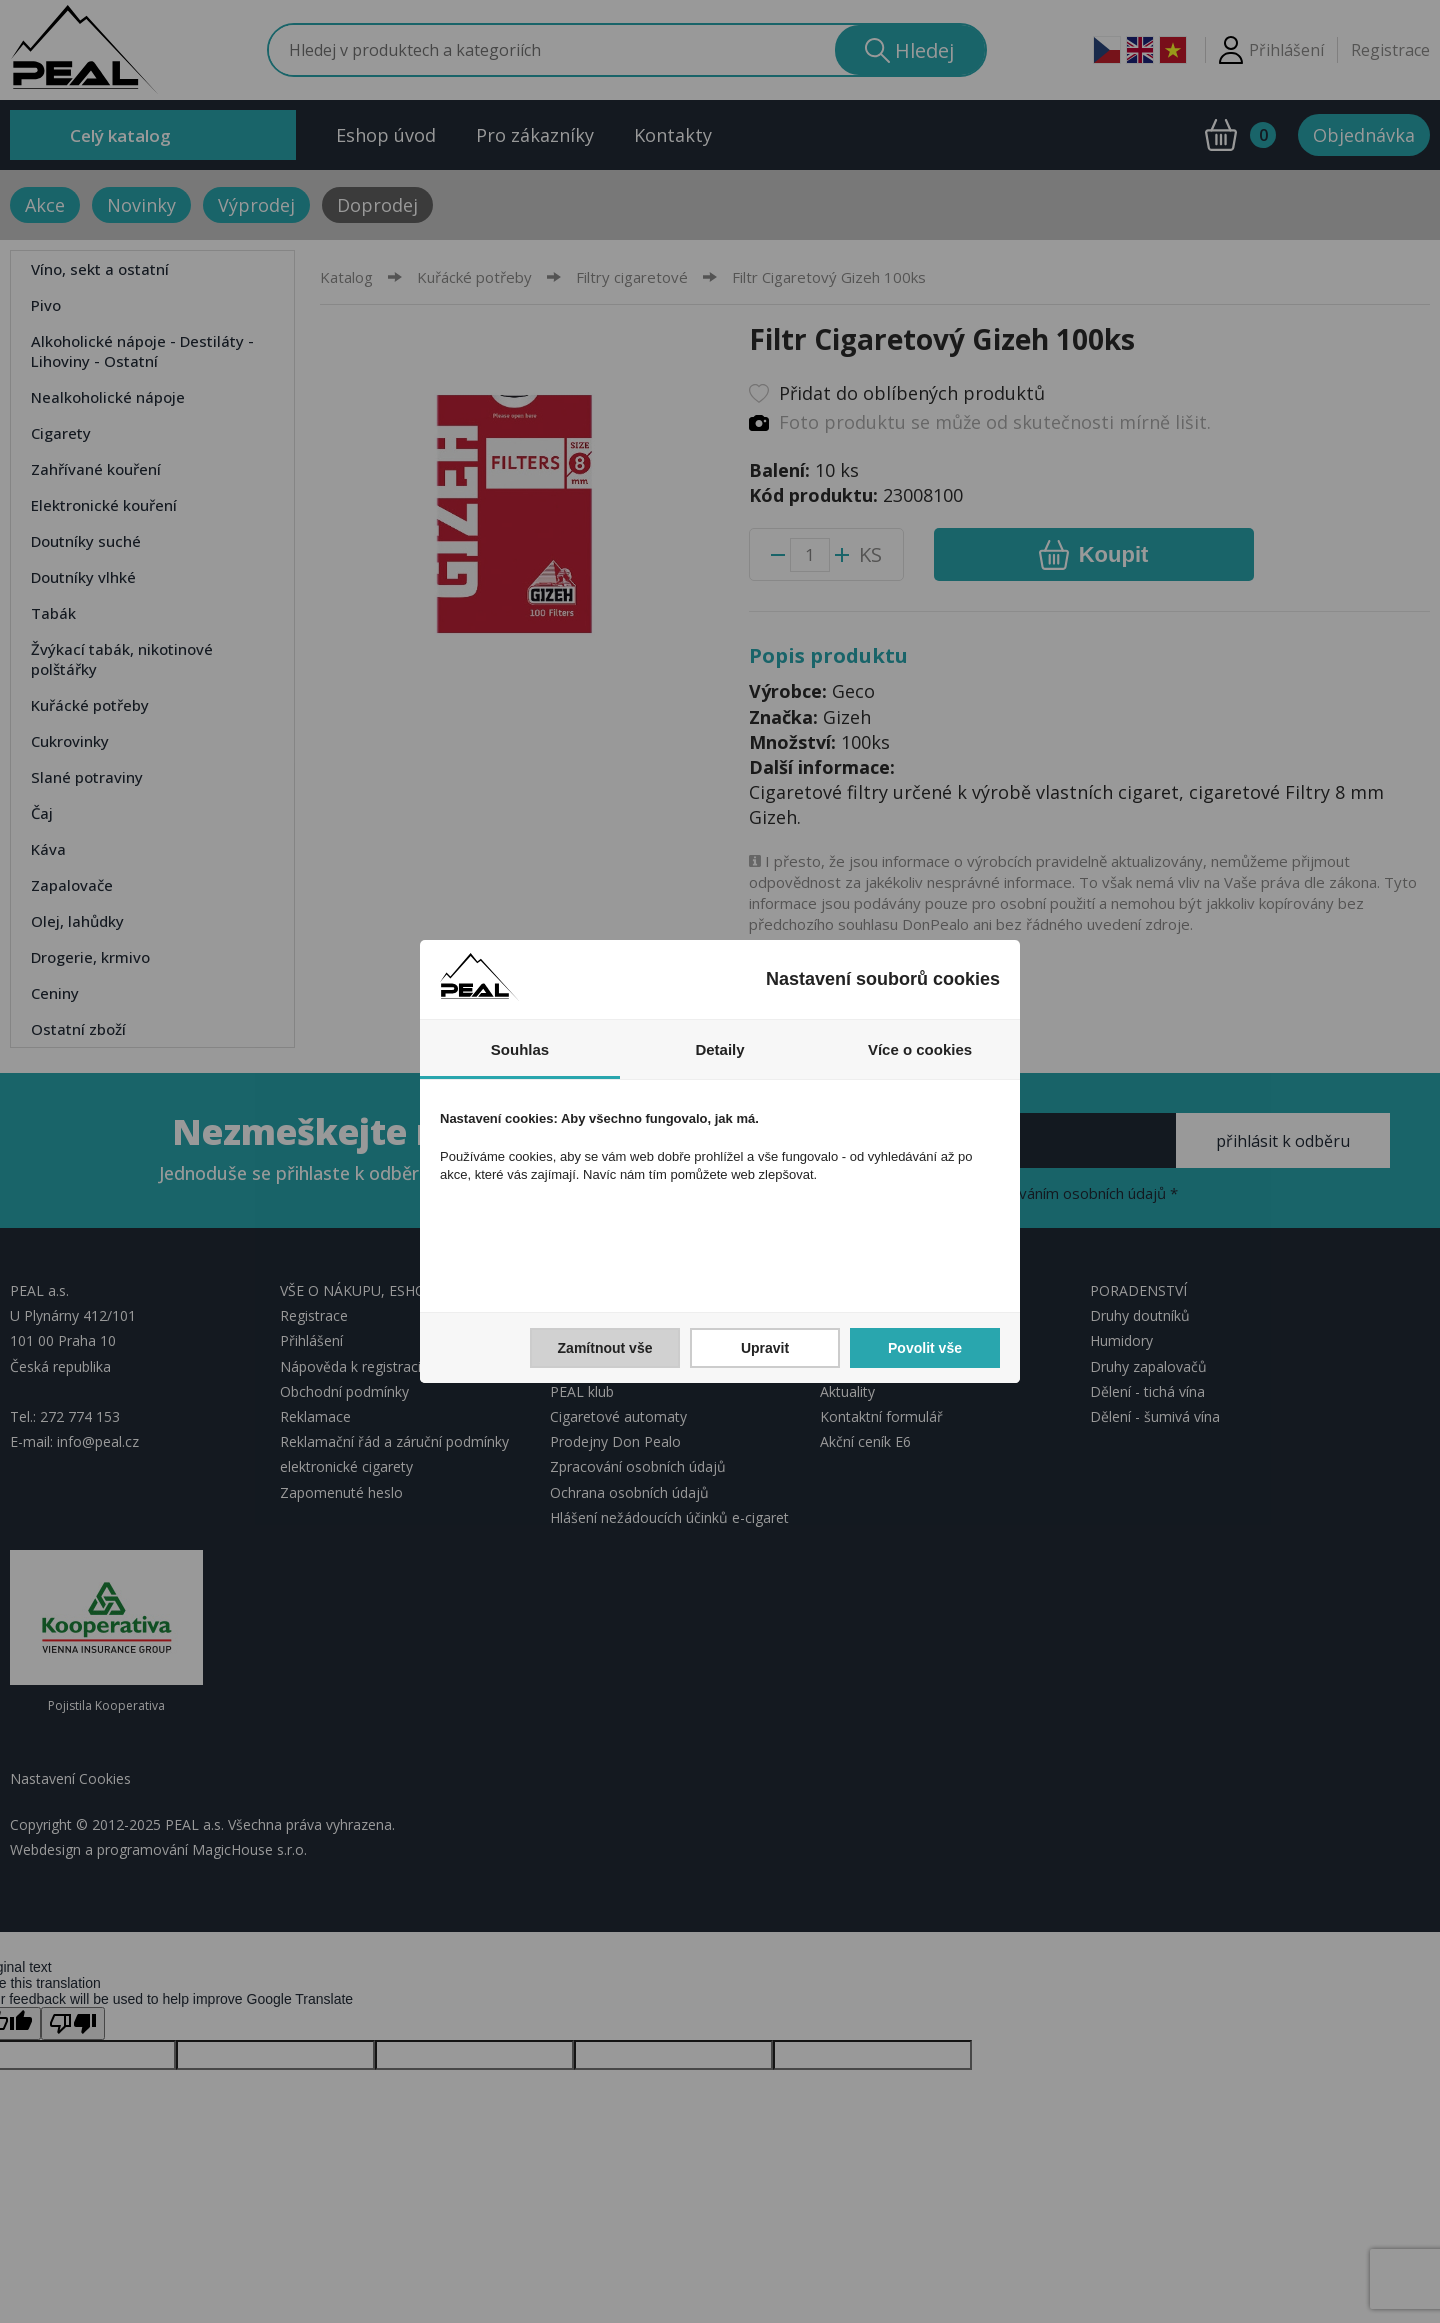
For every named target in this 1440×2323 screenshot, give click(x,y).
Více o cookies (920, 1049)
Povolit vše (925, 1348)
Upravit (765, 1348)
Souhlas (520, 1049)
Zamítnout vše (605, 1348)
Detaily (719, 1049)
